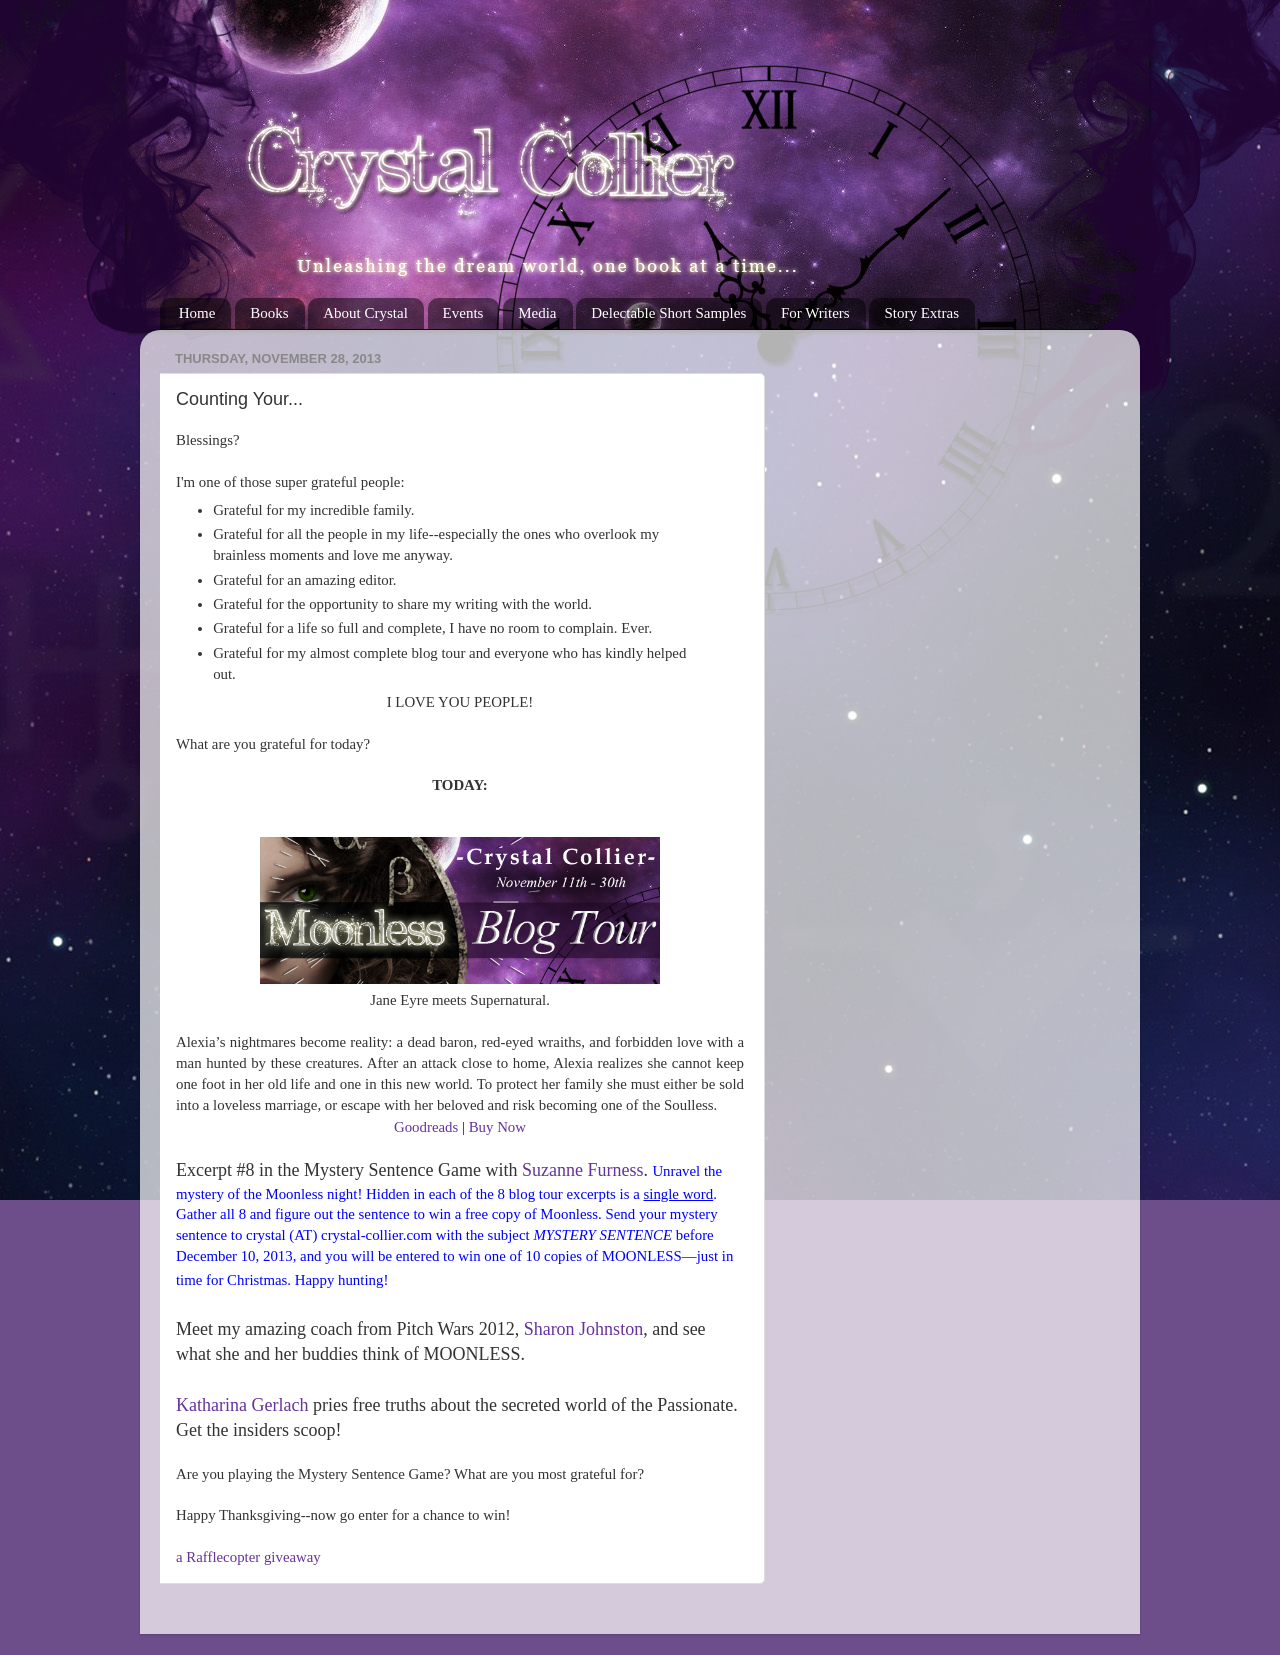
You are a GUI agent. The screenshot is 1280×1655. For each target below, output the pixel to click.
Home (197, 313)
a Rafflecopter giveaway (248, 1557)
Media (537, 313)
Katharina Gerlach (242, 1405)
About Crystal (365, 313)
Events (463, 313)
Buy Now (497, 1127)
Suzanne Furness (582, 1170)
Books (269, 313)
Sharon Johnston (584, 1329)
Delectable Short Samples (668, 313)
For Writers (815, 313)
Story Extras (921, 313)
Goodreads (426, 1127)
